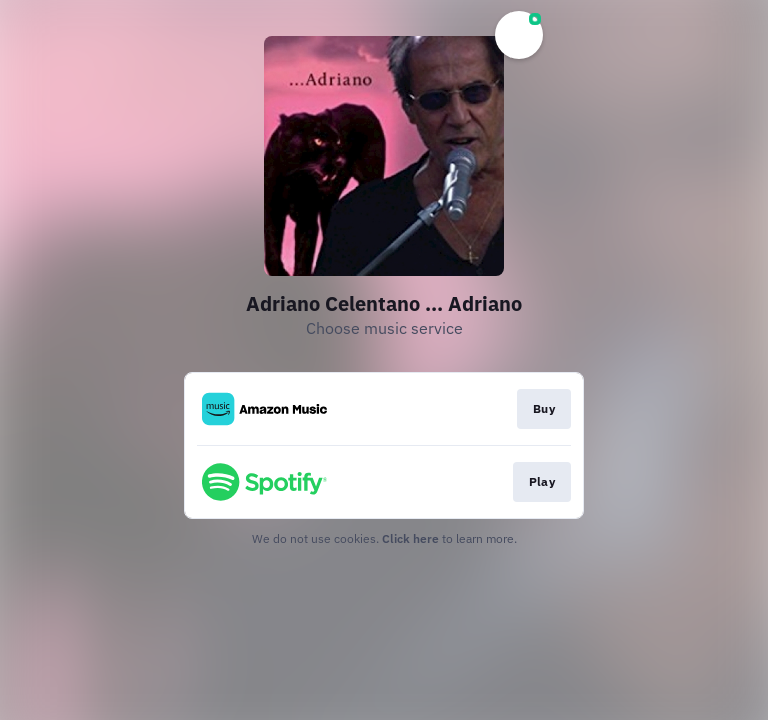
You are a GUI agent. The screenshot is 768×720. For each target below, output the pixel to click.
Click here (410, 538)
